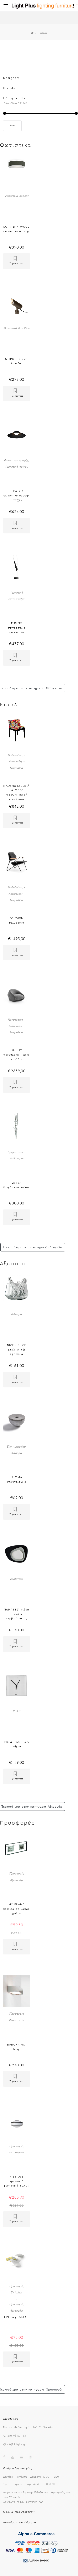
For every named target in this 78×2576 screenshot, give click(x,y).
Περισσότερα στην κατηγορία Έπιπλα (32, 1247)
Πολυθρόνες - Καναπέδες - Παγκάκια (16, 761)
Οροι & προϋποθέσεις (19, 2511)
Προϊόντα (42, 33)
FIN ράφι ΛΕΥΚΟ (16, 2316)
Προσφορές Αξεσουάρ (16, 2307)
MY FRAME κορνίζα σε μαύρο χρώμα (16, 1909)
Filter (12, 125)
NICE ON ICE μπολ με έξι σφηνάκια (16, 1349)
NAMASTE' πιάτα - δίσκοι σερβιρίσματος (16, 1614)
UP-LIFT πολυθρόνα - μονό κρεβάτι (16, 1055)
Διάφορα (16, 1453)
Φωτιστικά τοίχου (16, 466)
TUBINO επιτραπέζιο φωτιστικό (16, 628)
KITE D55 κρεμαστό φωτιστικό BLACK (16, 2181)
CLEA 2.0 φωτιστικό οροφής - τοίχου (16, 495)
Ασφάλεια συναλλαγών (20, 2522)
